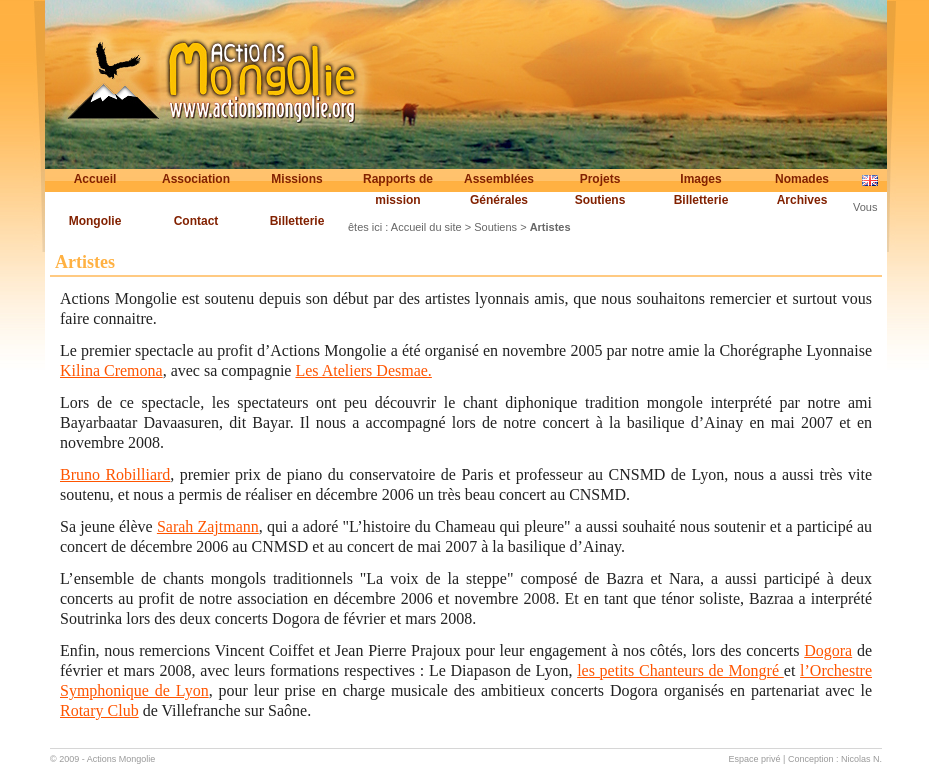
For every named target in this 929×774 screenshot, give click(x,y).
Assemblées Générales (499, 189)
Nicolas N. (861, 759)
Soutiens (600, 200)
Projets (600, 179)
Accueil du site (426, 227)
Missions (296, 179)
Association (196, 179)
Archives (802, 200)
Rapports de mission (398, 189)
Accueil (95, 179)
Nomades (802, 179)
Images (700, 179)
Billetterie (701, 200)
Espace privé (755, 759)
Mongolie (95, 221)
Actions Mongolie (121, 759)
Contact (196, 221)
